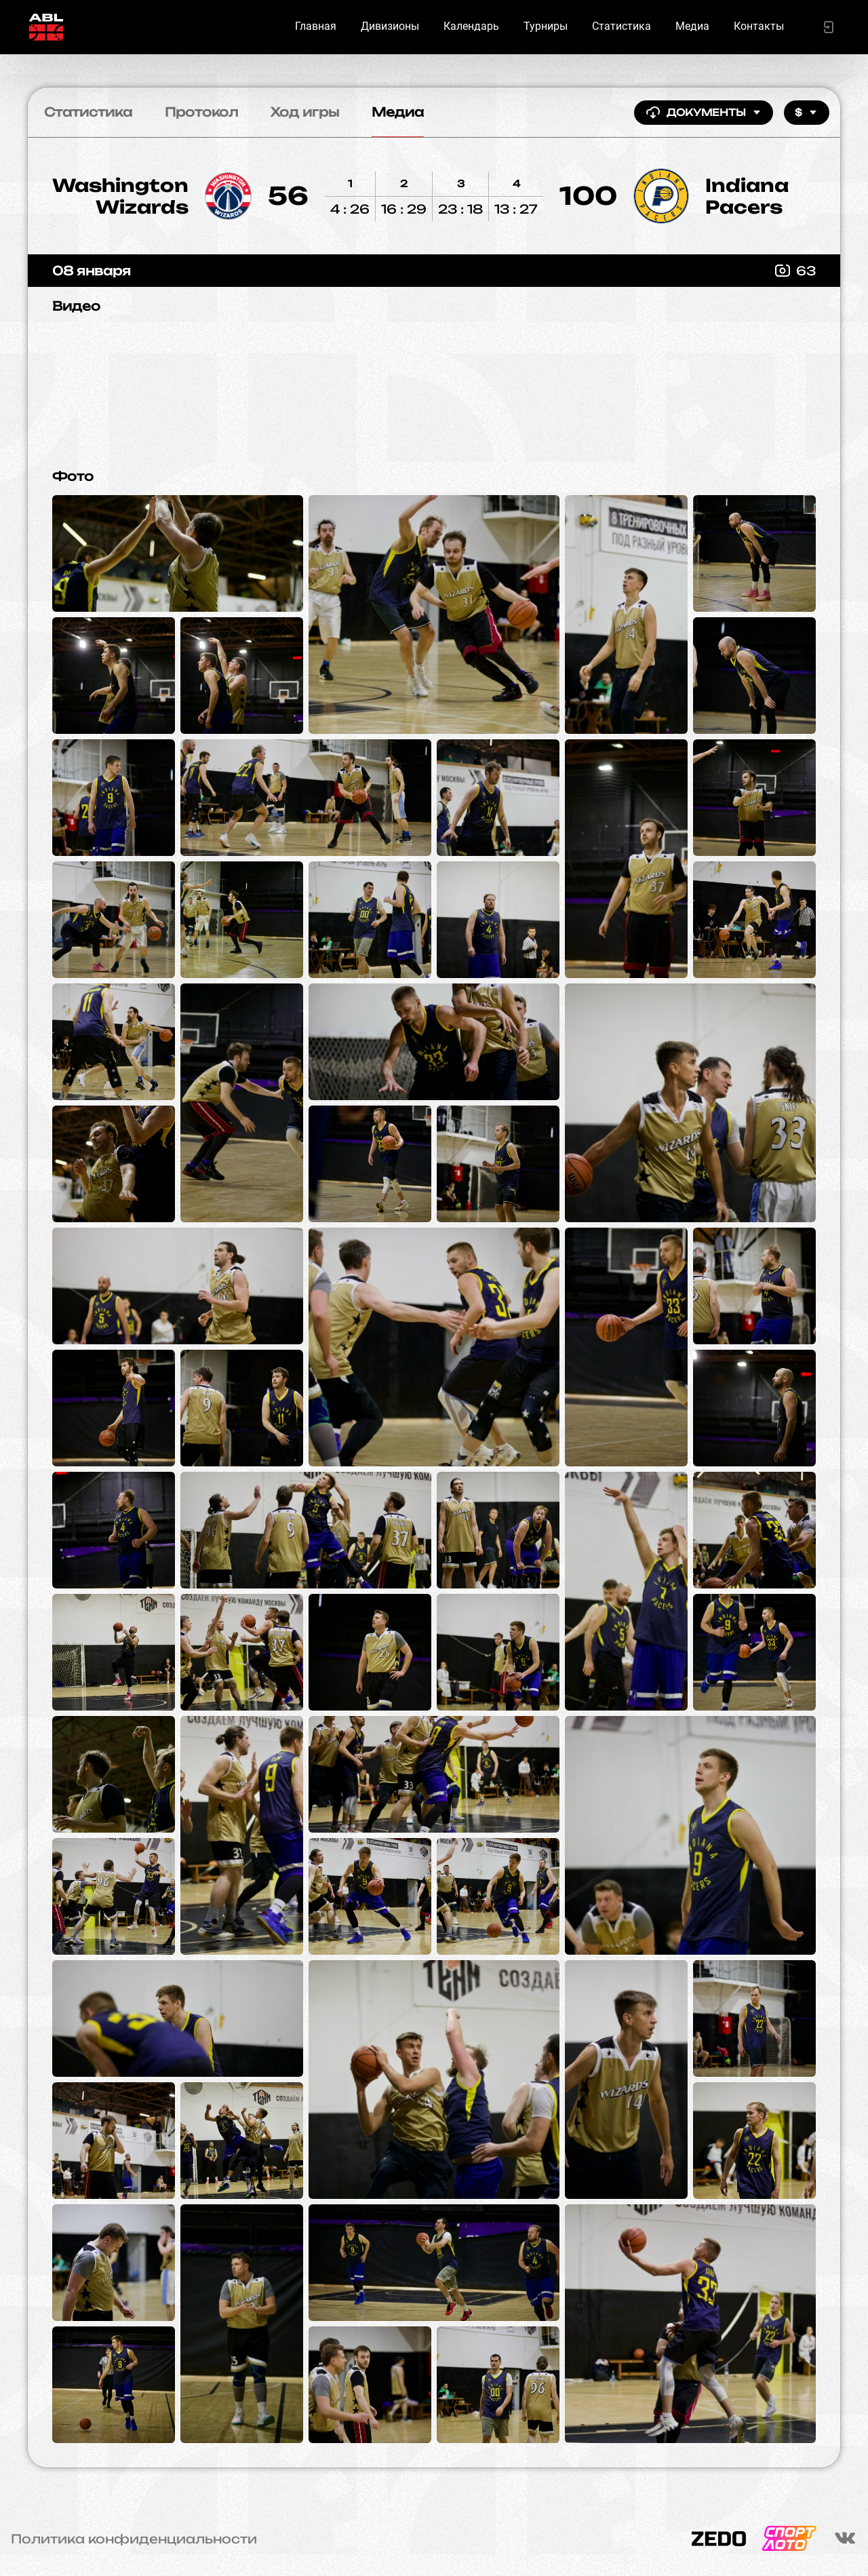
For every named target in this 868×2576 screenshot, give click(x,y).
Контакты (759, 26)
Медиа (692, 26)
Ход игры (305, 111)
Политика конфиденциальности (134, 2538)
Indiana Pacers (747, 196)
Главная (315, 26)
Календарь (471, 26)
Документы (703, 112)
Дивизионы (390, 26)
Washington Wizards (120, 196)
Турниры (546, 26)
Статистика (621, 26)
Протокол (201, 111)
